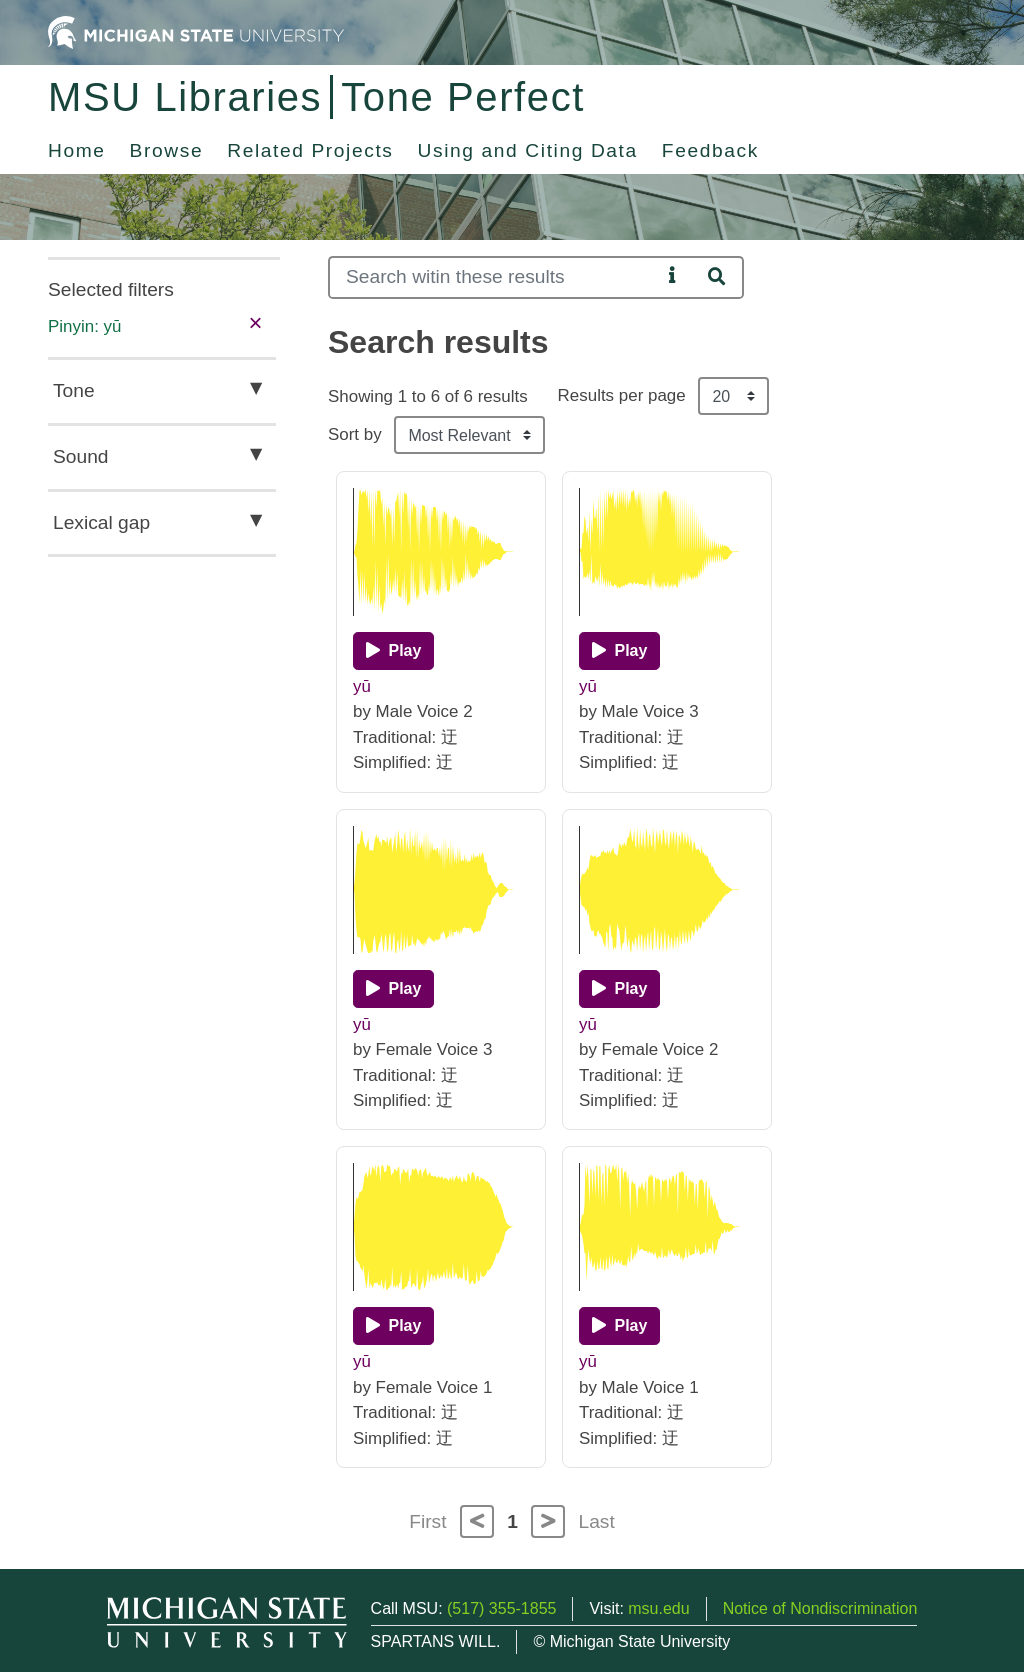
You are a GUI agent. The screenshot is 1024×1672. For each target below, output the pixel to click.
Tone (74, 390)
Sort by (355, 434)
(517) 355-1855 (501, 1608)
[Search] (494, 277)
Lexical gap (101, 522)
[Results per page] (733, 396)
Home (77, 150)
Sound (80, 456)
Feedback (710, 150)
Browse (167, 150)
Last (597, 1521)
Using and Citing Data (528, 150)
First (427, 1521)
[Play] (393, 651)
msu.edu (658, 1608)
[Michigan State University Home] (196, 31)
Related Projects (310, 150)
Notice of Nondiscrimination (820, 1608)
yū (362, 686)
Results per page (622, 395)
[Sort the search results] (469, 435)
